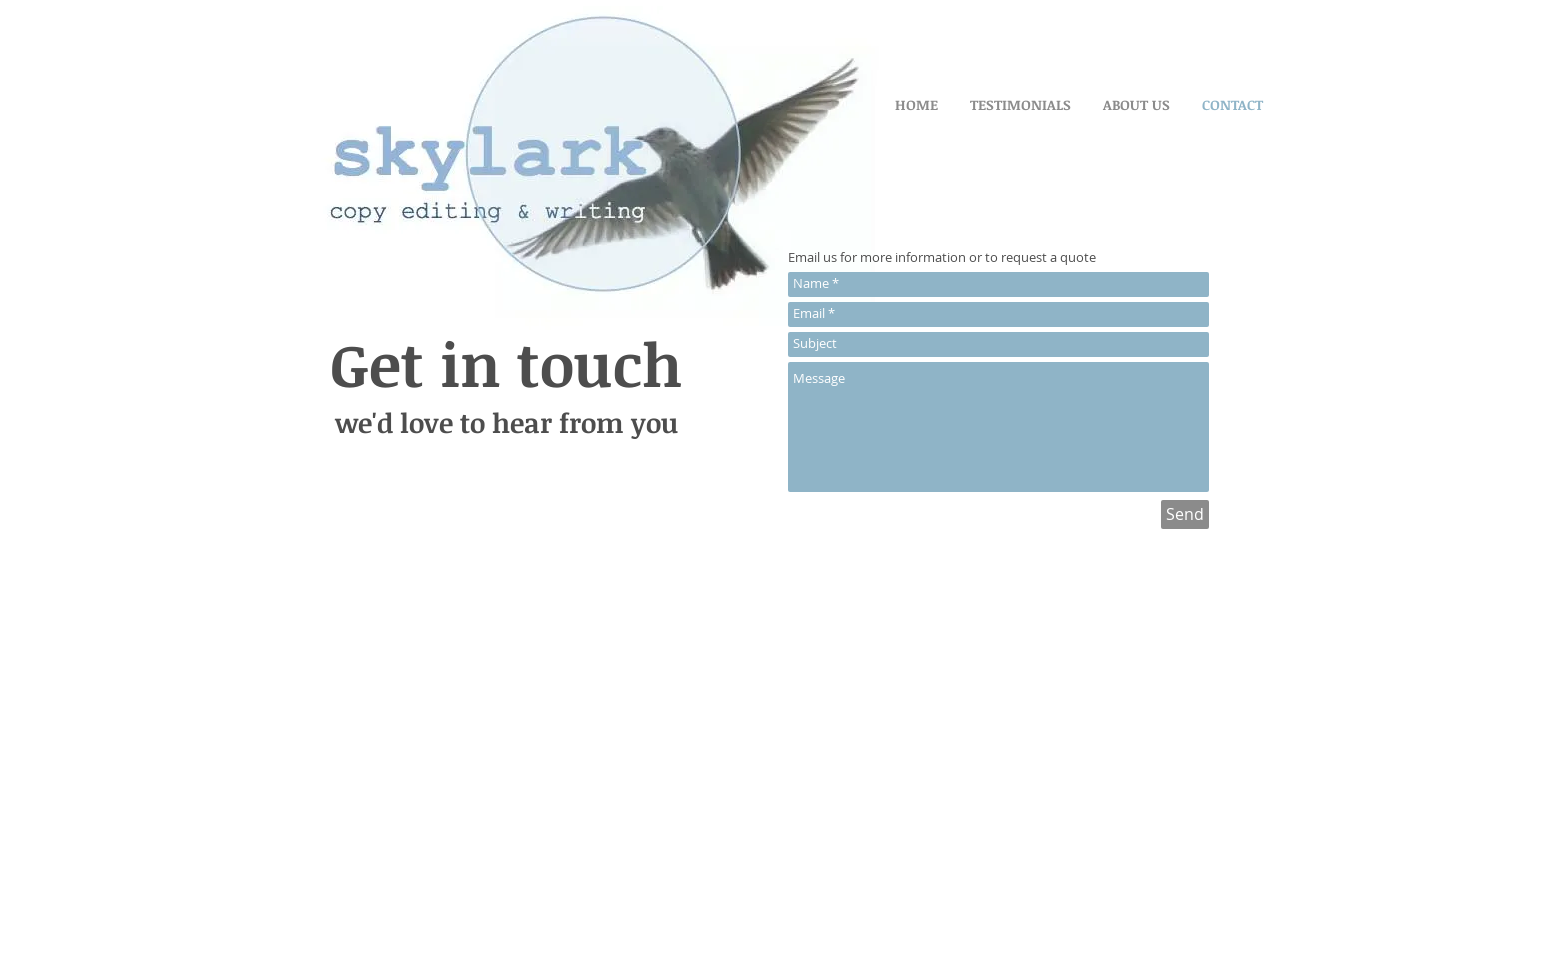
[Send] (1185, 514)
